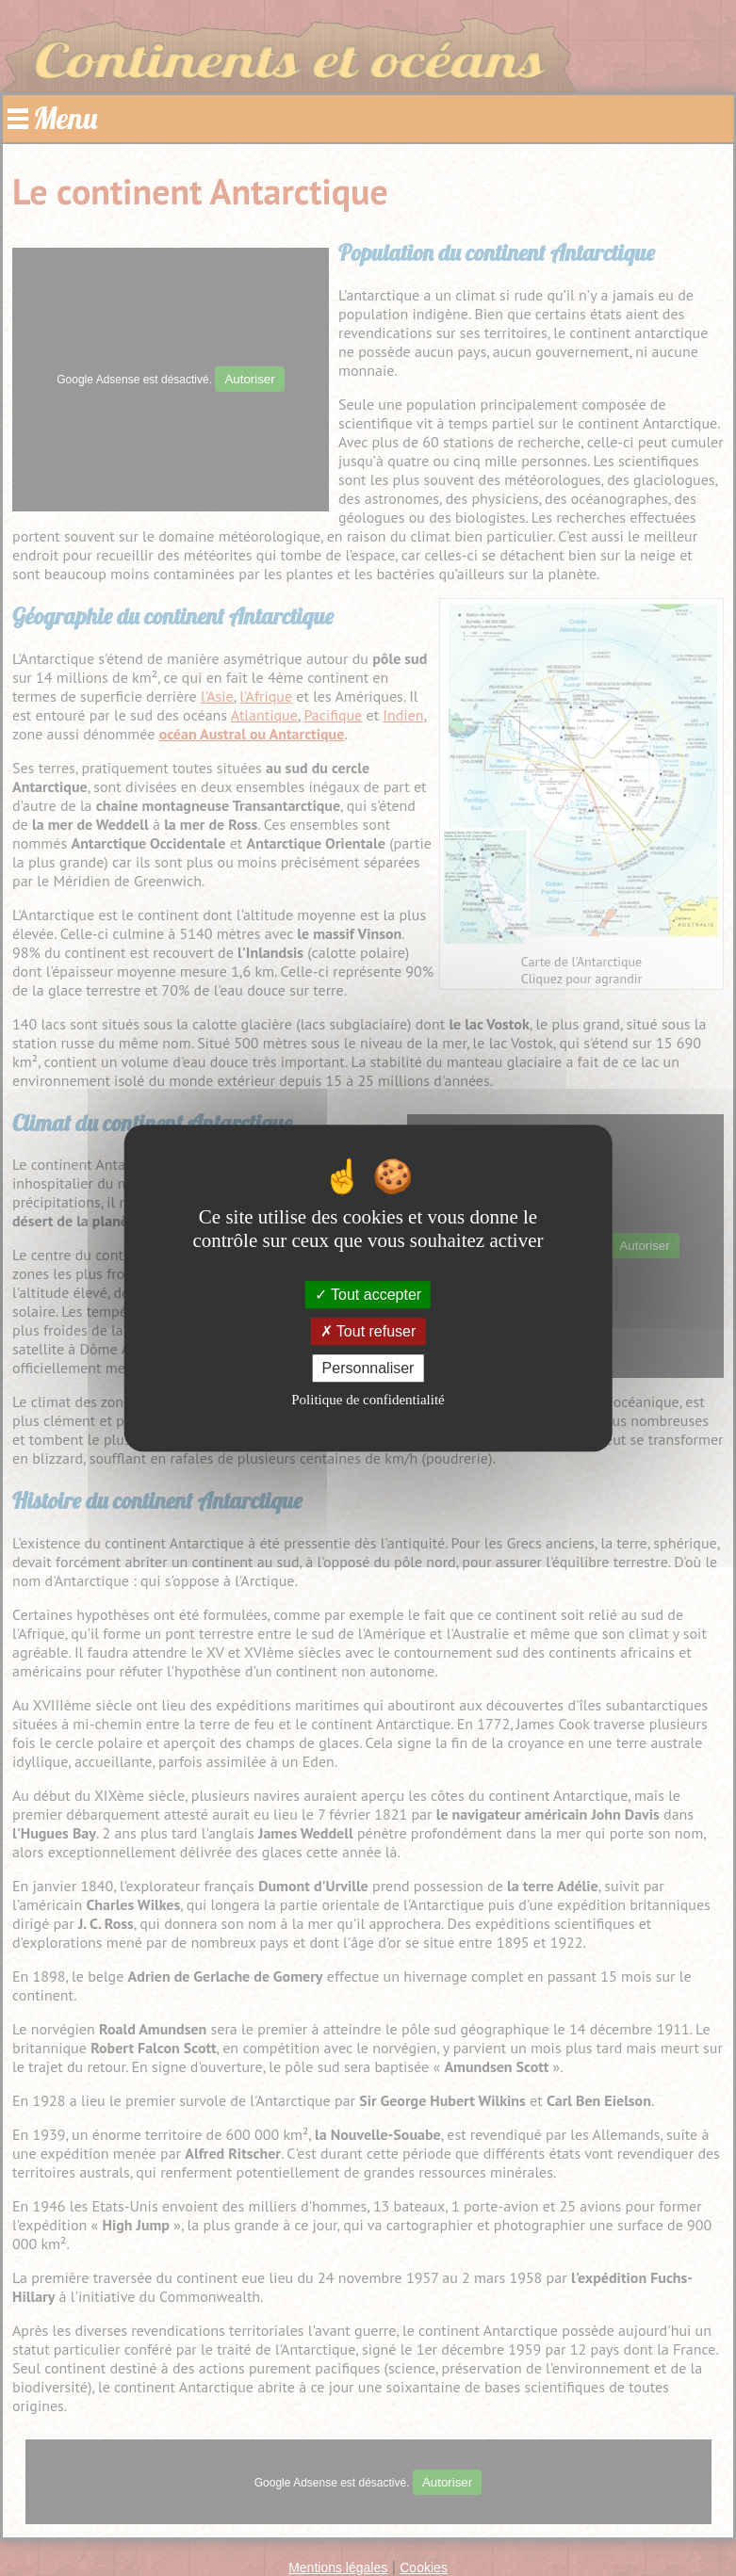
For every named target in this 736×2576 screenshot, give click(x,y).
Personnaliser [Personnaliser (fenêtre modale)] (368, 1368)
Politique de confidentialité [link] (367, 1399)
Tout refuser (368, 1331)
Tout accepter (368, 1295)
